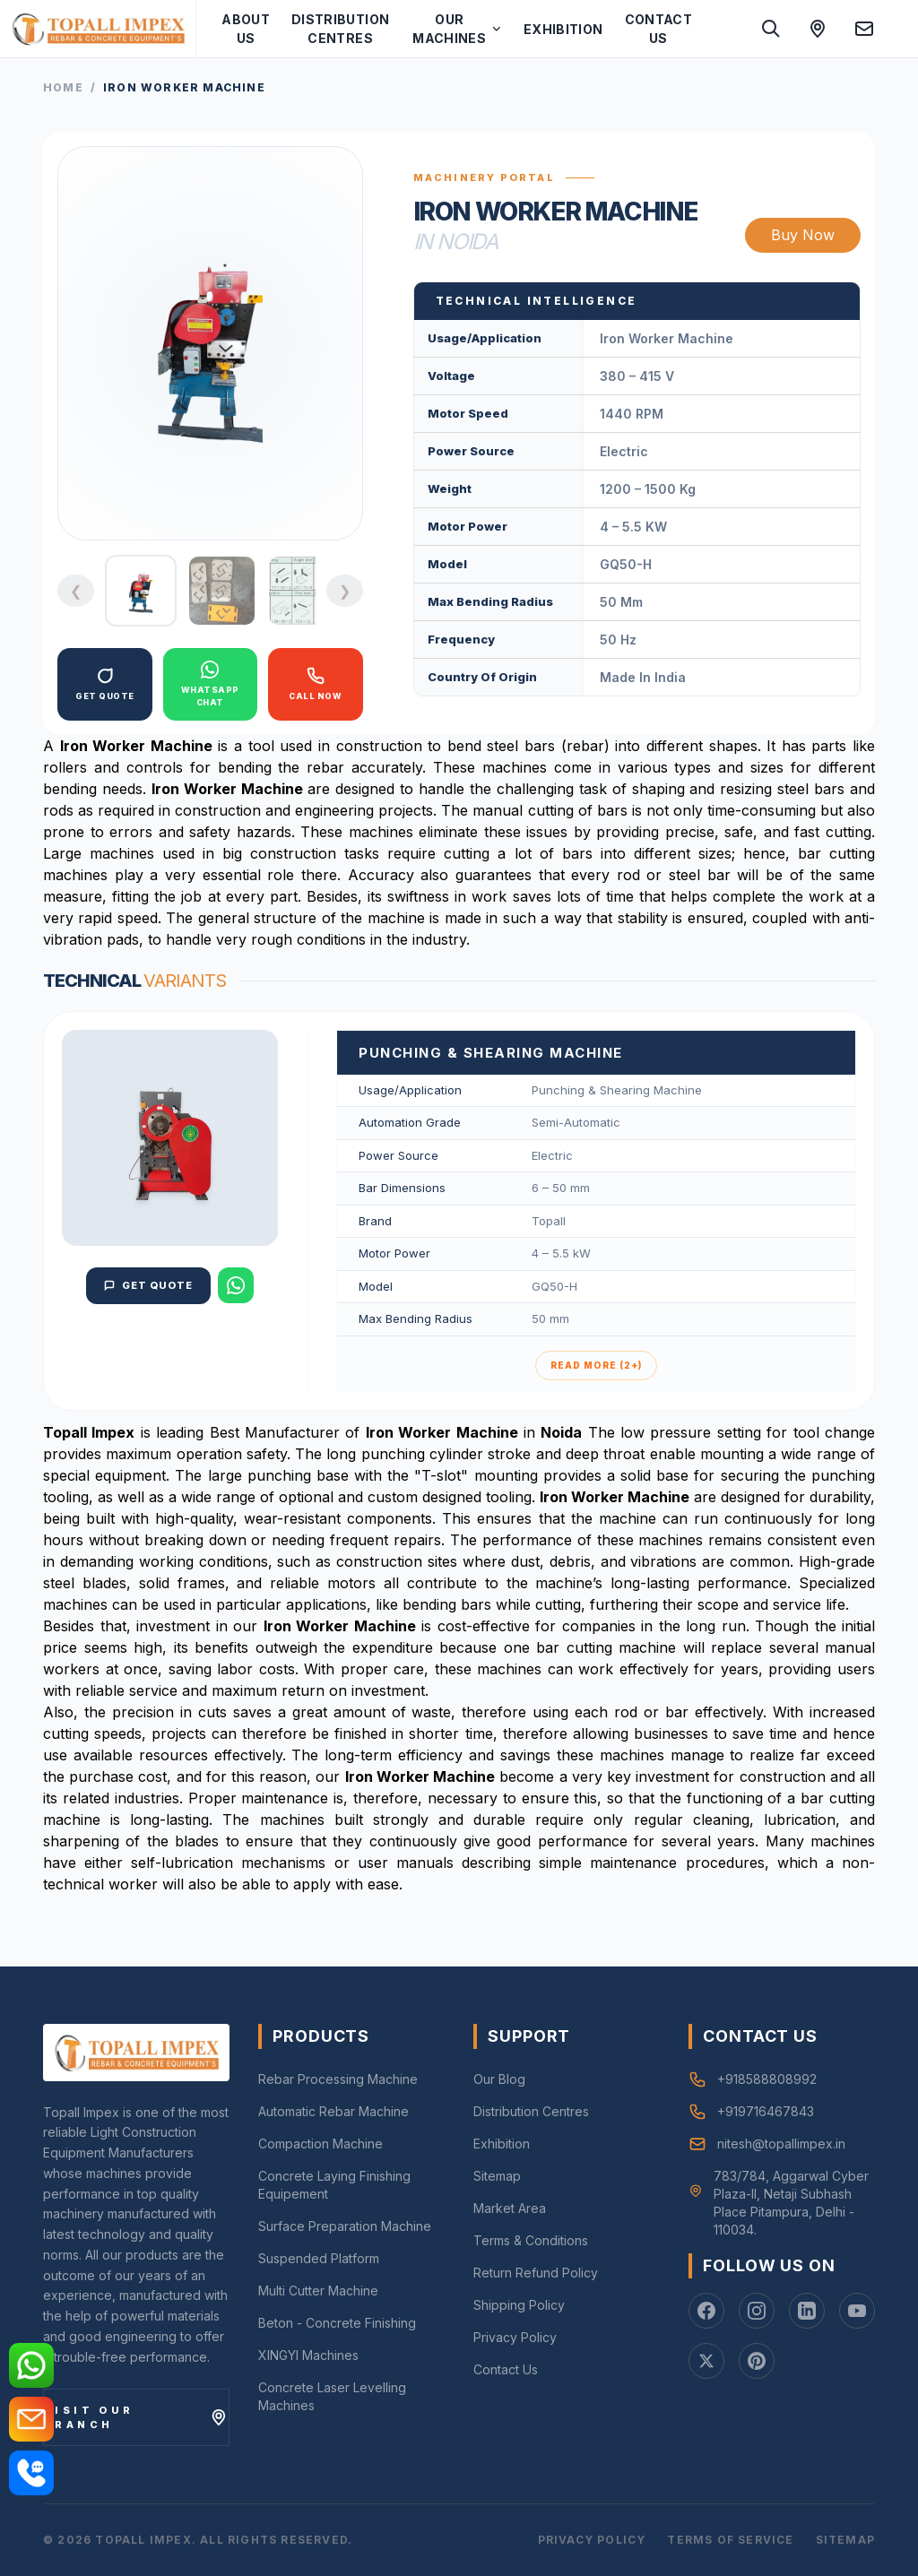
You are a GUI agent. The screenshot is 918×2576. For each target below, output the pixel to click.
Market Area (509, 2208)
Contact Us (658, 29)
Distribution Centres (340, 29)
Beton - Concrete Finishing (337, 2322)
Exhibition (563, 29)
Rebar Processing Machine (338, 2079)
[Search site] (771, 28)
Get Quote (149, 1285)
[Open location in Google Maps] (817, 28)
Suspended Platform (318, 2258)
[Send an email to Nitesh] (864, 28)
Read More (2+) (596, 1365)
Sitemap (497, 2175)
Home (63, 87)
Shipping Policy (519, 2304)
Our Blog (499, 2079)
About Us (245, 29)
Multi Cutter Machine (318, 2290)
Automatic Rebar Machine (333, 2111)
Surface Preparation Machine (344, 2226)
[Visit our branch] (136, 2417)
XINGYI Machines (308, 2355)
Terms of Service (730, 2539)
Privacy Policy (515, 2337)
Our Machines (457, 29)
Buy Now (803, 235)
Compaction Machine (320, 2143)
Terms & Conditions (530, 2240)
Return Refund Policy (535, 2272)
